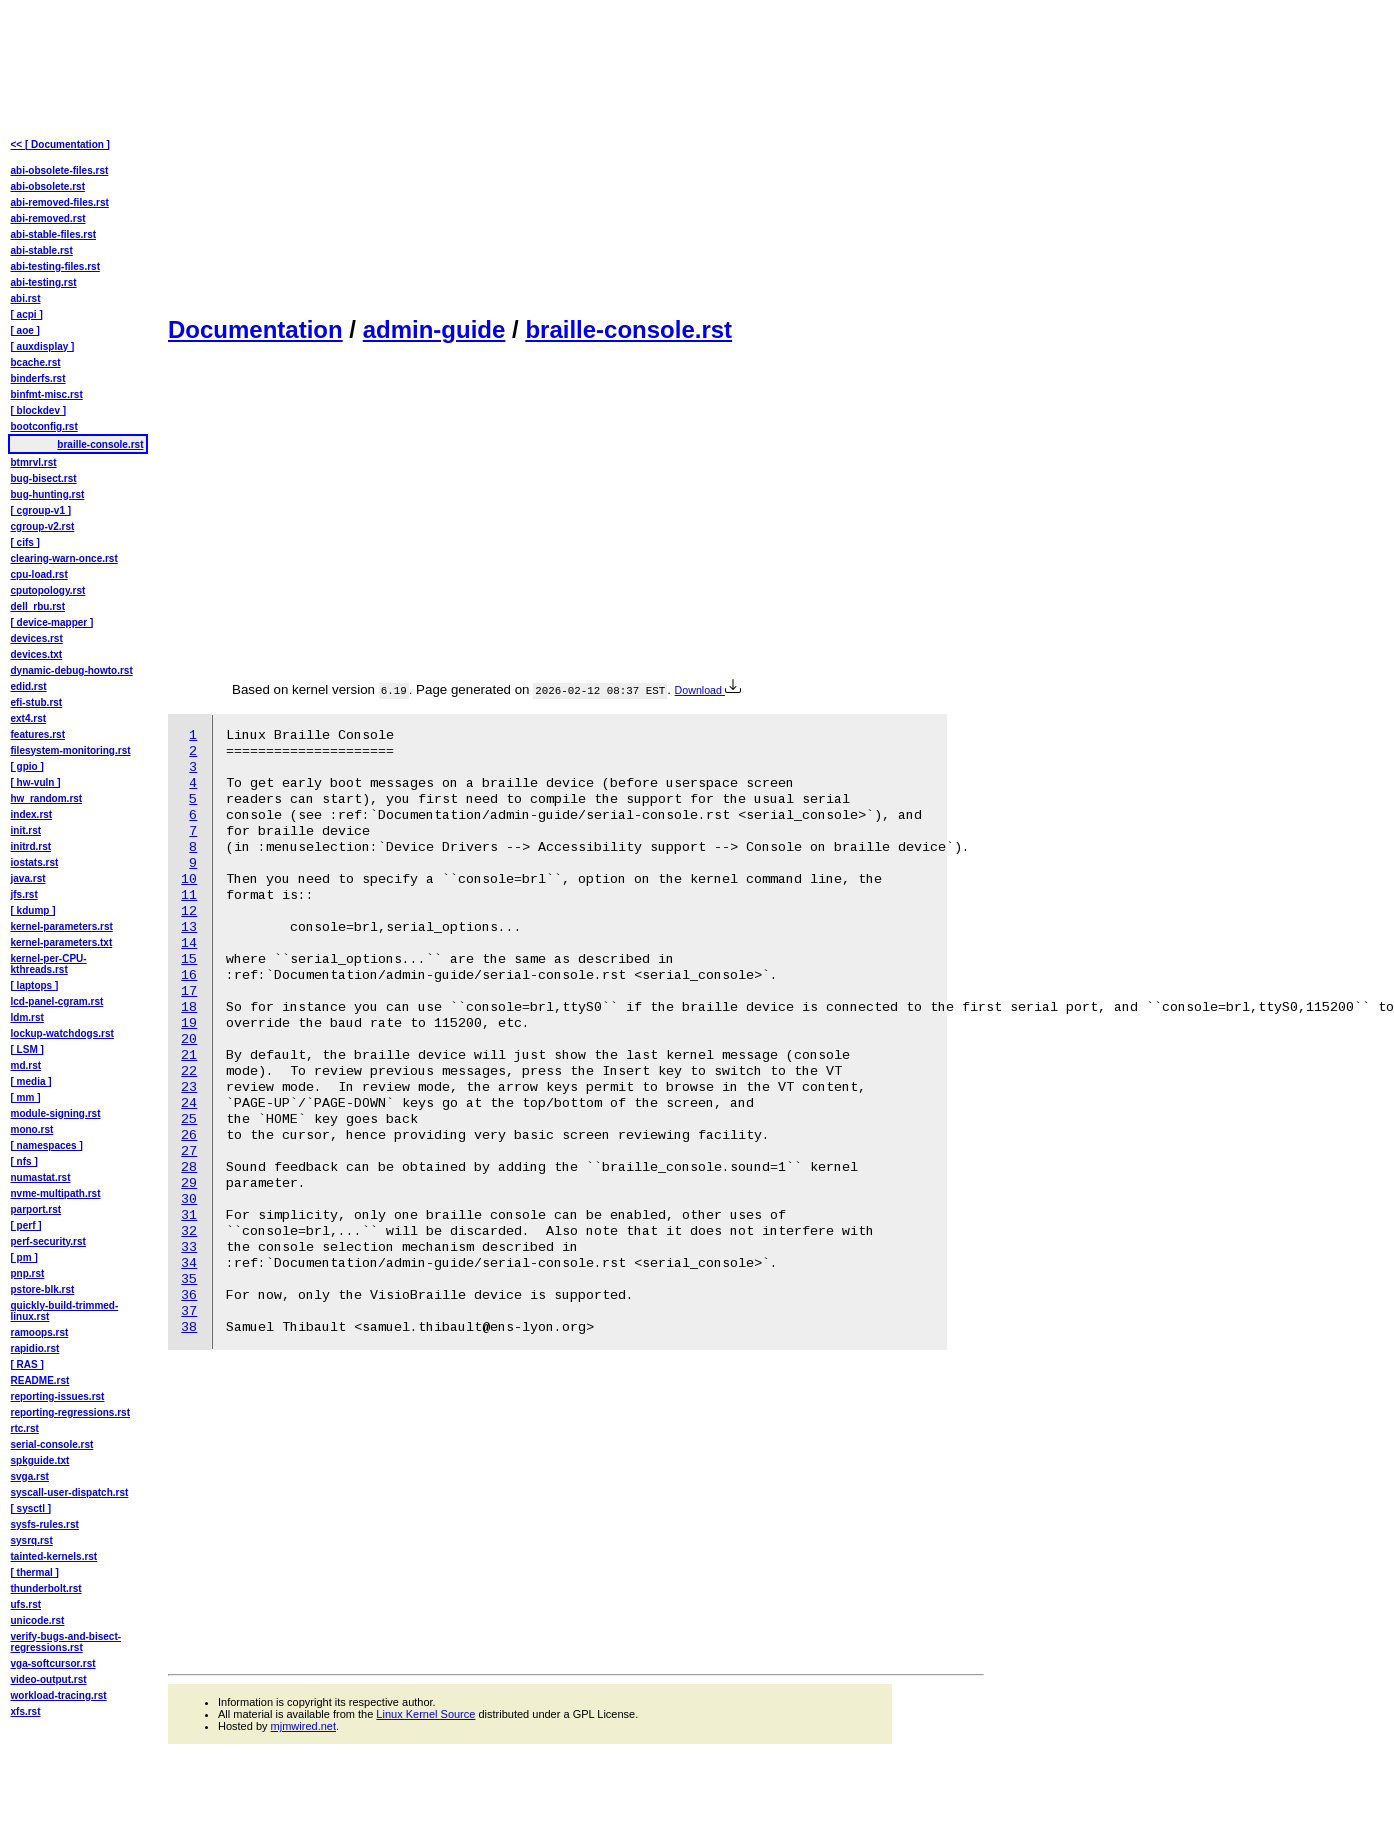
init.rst (26, 830)
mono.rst (32, 1129)
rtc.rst (25, 1428)
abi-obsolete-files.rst (60, 170)
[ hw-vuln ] (36, 782)
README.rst (40, 1380)
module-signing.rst (56, 1113)
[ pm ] (24, 1257)
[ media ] (31, 1081)
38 (189, 1327)
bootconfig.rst (44, 426)
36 (189, 1295)
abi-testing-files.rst (55, 266)
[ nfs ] (24, 1161)
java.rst (28, 878)
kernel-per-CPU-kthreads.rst (49, 964)
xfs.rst (26, 1711)
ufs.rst (26, 1604)
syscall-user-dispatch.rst (70, 1492)
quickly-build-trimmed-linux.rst (65, 1311)
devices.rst (37, 638)
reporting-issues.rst (58, 1396)
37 (189, 1311)
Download (708, 690)
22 (189, 1071)
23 (189, 1087)
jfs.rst (24, 894)
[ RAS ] (27, 1364)
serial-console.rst (52, 1444)
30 (189, 1199)
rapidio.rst (35, 1348)
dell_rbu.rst (38, 606)
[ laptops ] (35, 985)
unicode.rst (38, 1620)
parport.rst (36, 1209)
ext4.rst (29, 718)
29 (189, 1183)
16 (189, 975)
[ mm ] (26, 1097)
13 (189, 927)
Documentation (255, 329)
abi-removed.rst (48, 218)
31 (189, 1215)
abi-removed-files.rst (60, 202)
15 (189, 959)
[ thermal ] (35, 1572)
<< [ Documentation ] (60, 144)
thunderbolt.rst (46, 1588)
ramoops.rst (40, 1332)
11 (189, 895)
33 (189, 1247)
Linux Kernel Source (425, 1714)
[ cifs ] (25, 542)
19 (189, 1023)
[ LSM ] (27, 1049)
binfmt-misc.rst (47, 394)
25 (189, 1119)
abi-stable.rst (42, 250)
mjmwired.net (303, 1726)
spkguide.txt (40, 1460)
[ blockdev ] (39, 410)
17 (189, 991)
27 (189, 1151)
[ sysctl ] (31, 1508)
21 (189, 1055)
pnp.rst (28, 1273)
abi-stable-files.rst (54, 234)
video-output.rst (49, 1679)
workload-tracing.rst (59, 1695)
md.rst (26, 1065)
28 (189, 1167)
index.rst (32, 814)
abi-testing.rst (44, 282)
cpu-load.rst (39, 574)
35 (189, 1279)
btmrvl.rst (34, 462)
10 (189, 879)
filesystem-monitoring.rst (71, 750)
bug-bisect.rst (44, 478)
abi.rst (26, 298)
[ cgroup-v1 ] (41, 510)
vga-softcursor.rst (53, 1663)
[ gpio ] (27, 766)
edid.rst (29, 686)
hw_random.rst (47, 798)
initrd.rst (31, 846)
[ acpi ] (27, 314)
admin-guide (434, 329)
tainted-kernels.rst (54, 1556)
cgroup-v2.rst (43, 526)
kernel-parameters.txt (62, 942)
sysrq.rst (32, 1540)
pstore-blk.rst (43, 1289)
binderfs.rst (38, 378)
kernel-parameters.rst (62, 926)
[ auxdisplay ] (43, 346)
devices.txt (37, 654)
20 (189, 1039)
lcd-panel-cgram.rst (57, 1001)
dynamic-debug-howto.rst (72, 670)
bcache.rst (36, 362)
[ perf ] (26, 1225)
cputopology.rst (48, 590)
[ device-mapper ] (52, 622)
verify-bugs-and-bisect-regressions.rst (66, 1642)
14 (189, 943)
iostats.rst (35, 862)
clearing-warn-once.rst (64, 558)
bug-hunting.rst (48, 494)
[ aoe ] (25, 330)
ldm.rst (27, 1017)
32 (189, 1231)
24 (189, 1103)
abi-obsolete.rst (48, 186)
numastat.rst (41, 1177)
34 (189, 1263)
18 (189, 1007)
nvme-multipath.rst (56, 1193)
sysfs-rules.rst (45, 1524)
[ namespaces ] (47, 1145)
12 (189, 911)
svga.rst (30, 1476)
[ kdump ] (33, 910)
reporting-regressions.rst (70, 1412)
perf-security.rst (48, 1241)
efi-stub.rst (37, 702)
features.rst (38, 734)
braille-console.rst (628, 329)
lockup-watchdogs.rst (62, 1033)
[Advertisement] (338, 156)
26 (189, 1135)
